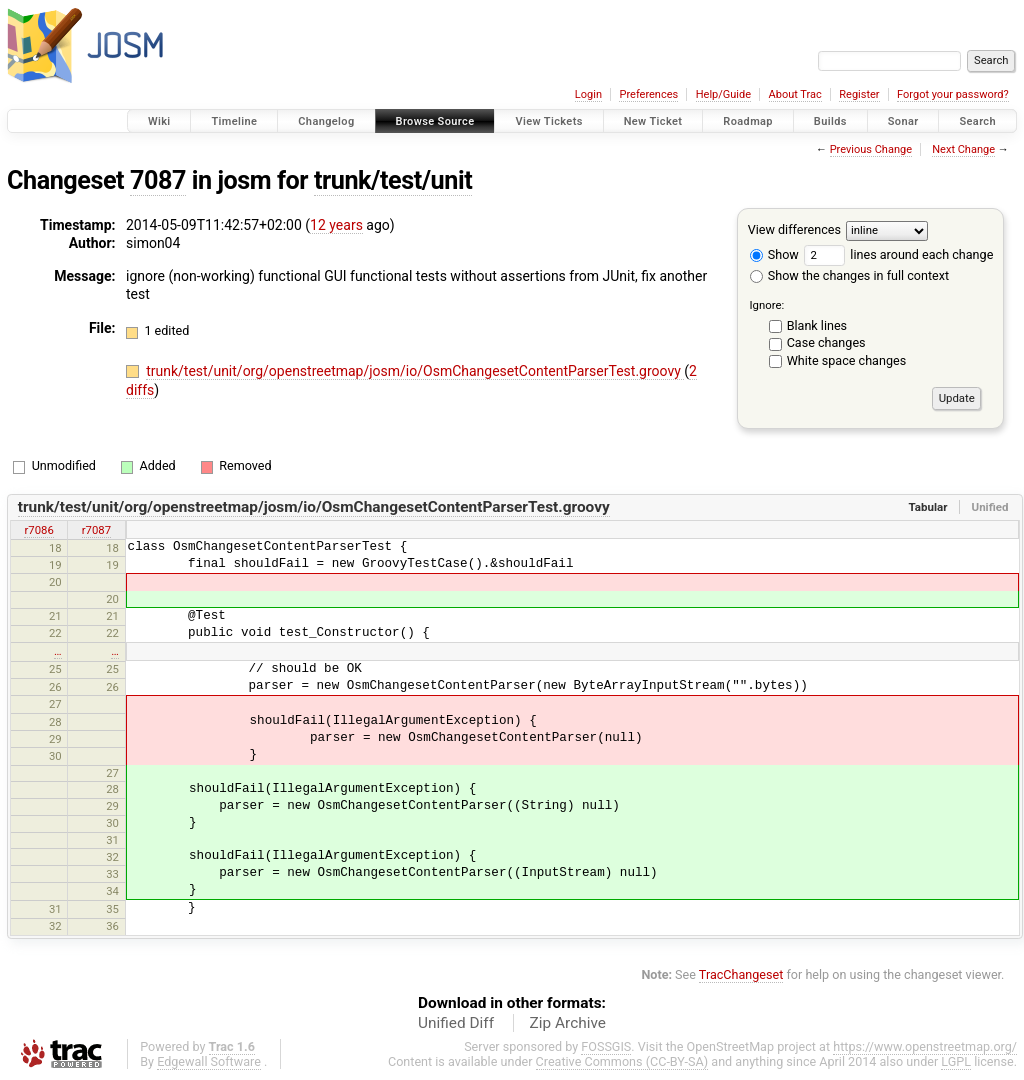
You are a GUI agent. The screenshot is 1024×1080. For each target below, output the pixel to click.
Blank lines (817, 325)
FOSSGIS (606, 1046)
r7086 (38, 530)
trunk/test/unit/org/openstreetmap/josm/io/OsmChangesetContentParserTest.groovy (415, 371)
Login (588, 94)
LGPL (956, 1061)
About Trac (795, 94)
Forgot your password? (953, 94)
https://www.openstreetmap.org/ (925, 1046)
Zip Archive (568, 1023)
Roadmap (748, 121)
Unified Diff (456, 1023)
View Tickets (548, 121)
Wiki (159, 121)
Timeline (234, 121)
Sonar (903, 121)
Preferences (648, 94)
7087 (158, 180)
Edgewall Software (209, 1061)
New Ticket (653, 121)
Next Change (963, 149)
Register (859, 94)
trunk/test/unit (393, 180)
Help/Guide (723, 94)
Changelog (326, 121)
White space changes (847, 360)
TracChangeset (741, 974)
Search (977, 121)
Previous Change (871, 149)
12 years (336, 225)
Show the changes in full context (849, 275)
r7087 (96, 530)
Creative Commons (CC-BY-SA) (622, 1061)
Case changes (826, 342)
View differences (794, 229)
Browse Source (435, 121)
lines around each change (898, 254)
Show (774, 254)
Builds (830, 121)
